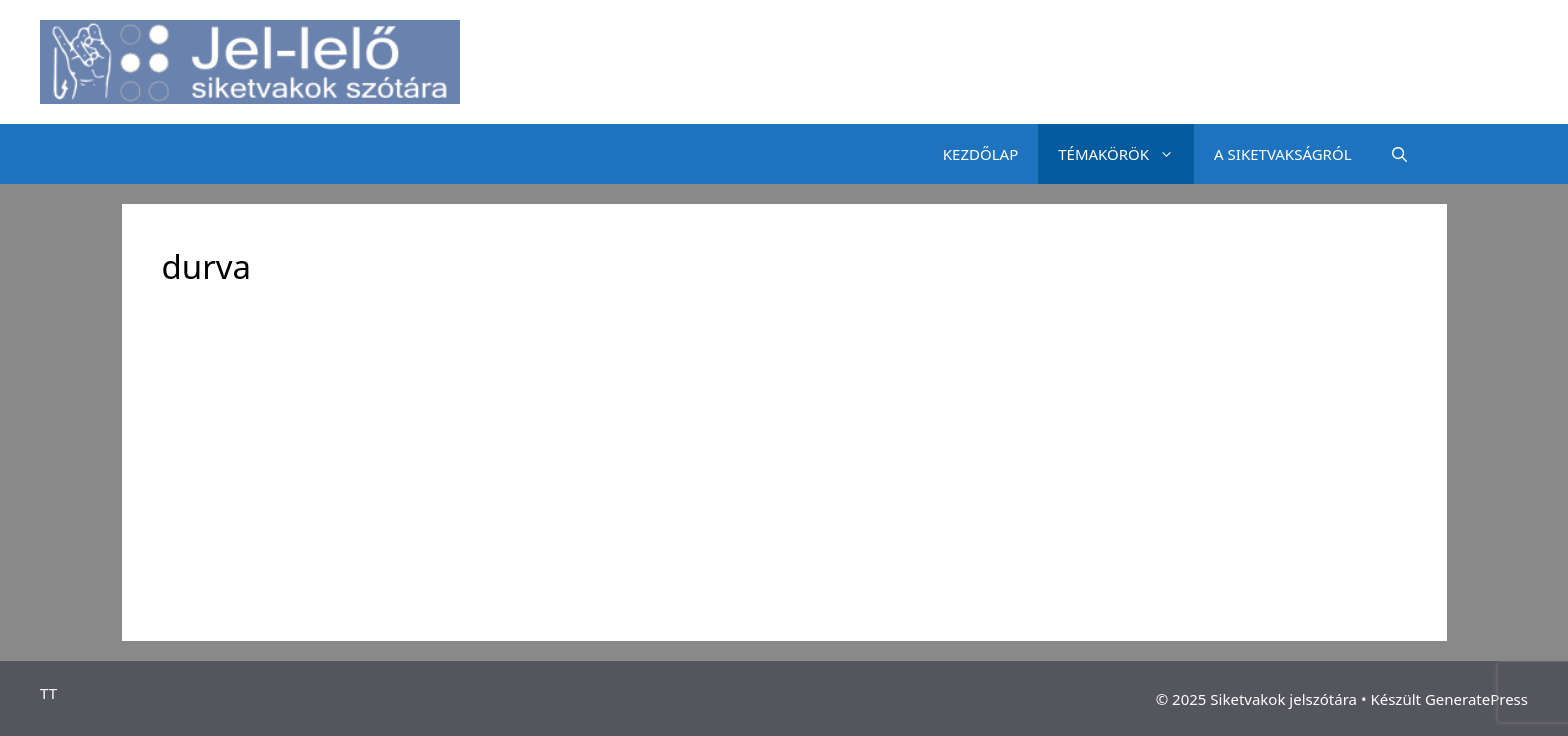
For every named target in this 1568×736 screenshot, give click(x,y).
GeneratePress (1476, 699)
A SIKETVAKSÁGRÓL (1282, 154)
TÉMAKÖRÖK (1126, 154)
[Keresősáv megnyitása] (1399, 154)
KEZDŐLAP (980, 154)
